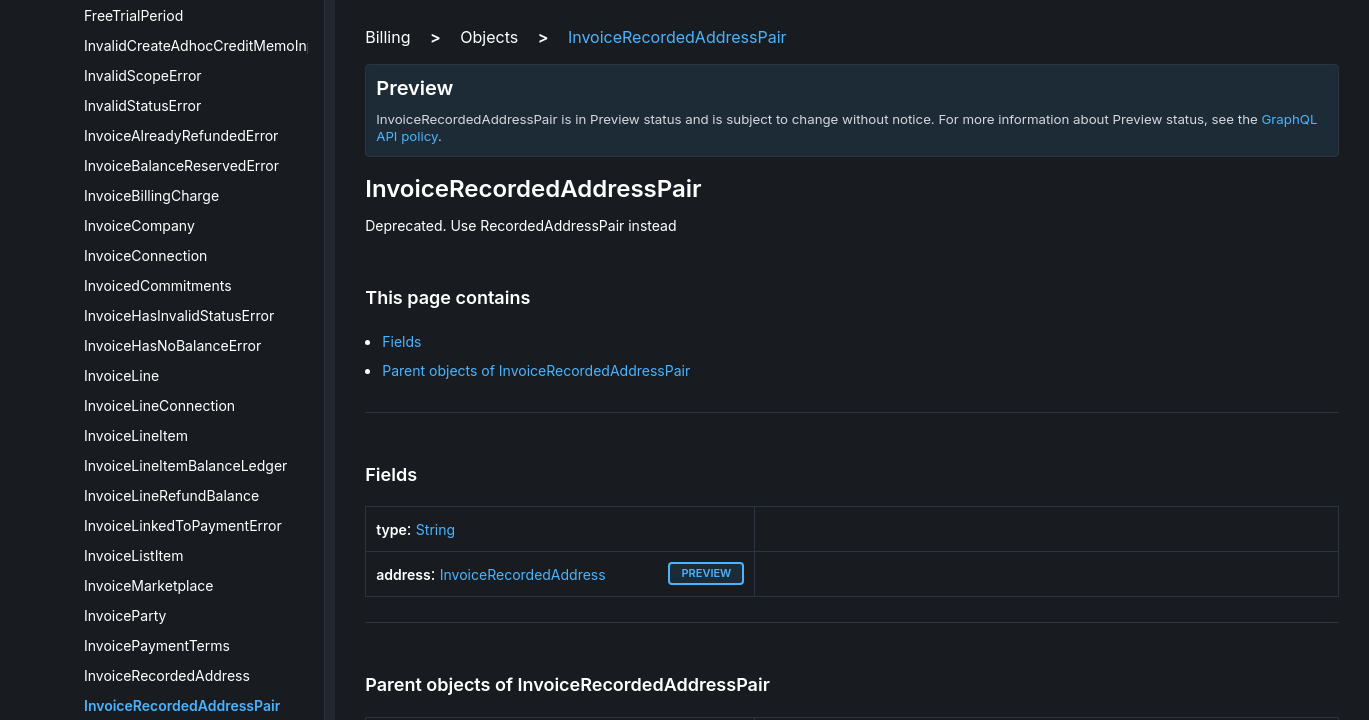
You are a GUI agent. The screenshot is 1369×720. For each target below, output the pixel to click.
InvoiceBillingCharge (151, 195)
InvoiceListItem (133, 555)
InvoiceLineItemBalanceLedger (185, 465)
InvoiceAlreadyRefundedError (181, 135)
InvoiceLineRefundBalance (171, 495)
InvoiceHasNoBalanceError (172, 345)
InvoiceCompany (139, 225)
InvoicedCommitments (158, 285)
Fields (401, 341)
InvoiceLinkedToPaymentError (183, 525)
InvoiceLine (121, 375)
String (435, 529)
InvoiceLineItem (136, 435)
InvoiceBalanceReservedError (181, 165)
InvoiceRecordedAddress (167, 675)
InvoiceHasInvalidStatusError (179, 315)
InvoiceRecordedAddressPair (182, 705)
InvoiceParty (125, 615)
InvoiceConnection (145, 255)
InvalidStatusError (142, 105)
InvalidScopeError (143, 75)
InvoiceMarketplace (148, 585)
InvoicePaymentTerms (157, 645)
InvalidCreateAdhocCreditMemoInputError (222, 45)
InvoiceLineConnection (159, 405)
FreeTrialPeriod (133, 15)
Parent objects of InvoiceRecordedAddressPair (536, 370)
